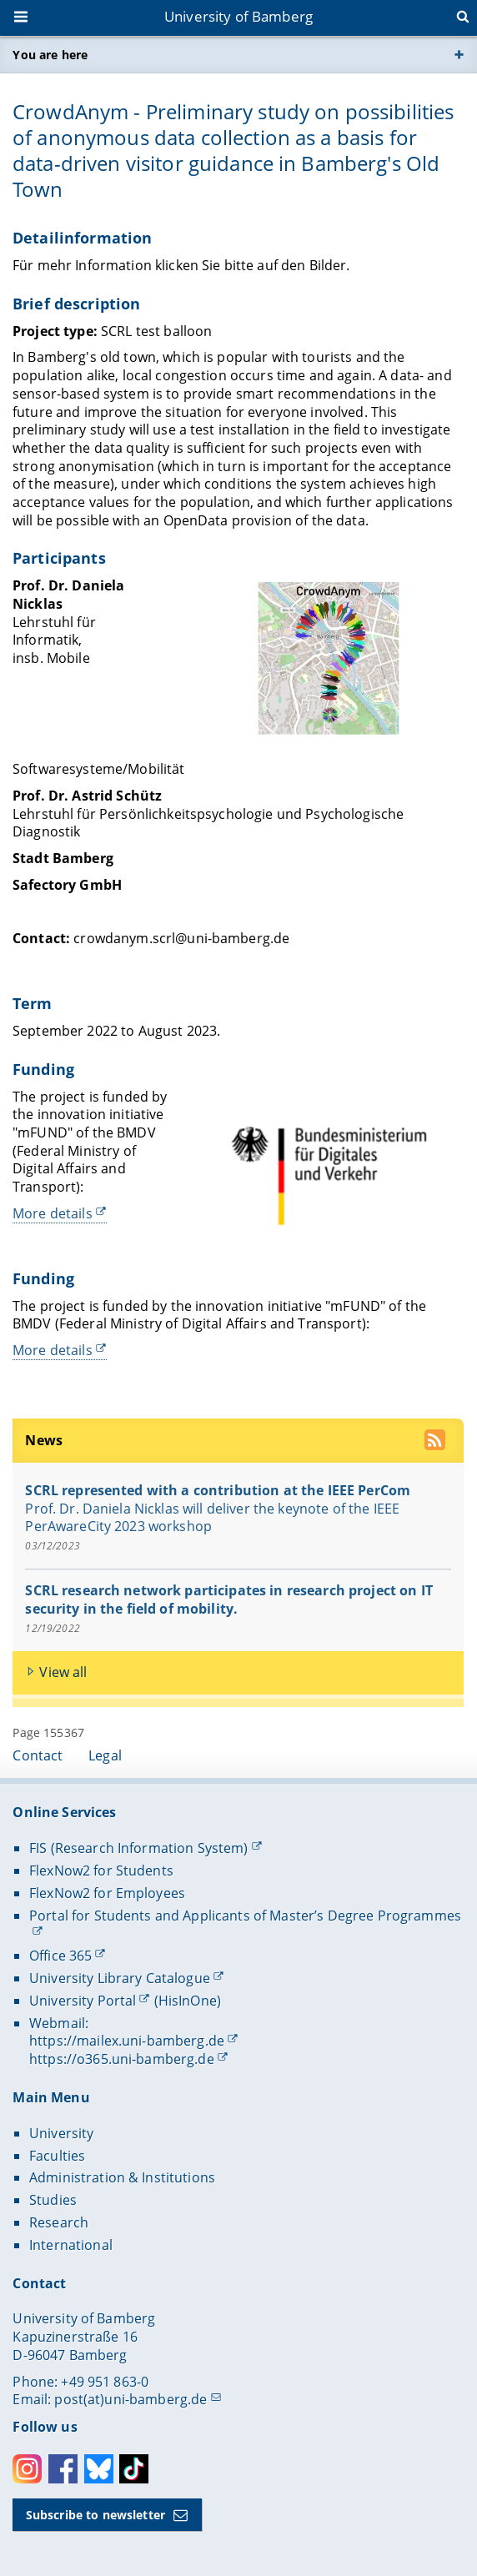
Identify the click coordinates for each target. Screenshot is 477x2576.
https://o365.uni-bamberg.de (121, 2059)
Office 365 (60, 1955)
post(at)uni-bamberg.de (130, 2399)
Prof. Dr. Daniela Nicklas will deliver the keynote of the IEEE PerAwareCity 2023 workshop (213, 1517)
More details (53, 1213)
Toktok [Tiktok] (133, 2468)
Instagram (27, 2468)
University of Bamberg (238, 16)
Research (58, 2222)
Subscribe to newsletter (95, 2515)
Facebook (63, 2468)
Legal (105, 1755)
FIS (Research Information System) (139, 1848)
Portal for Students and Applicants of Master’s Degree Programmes (245, 1915)
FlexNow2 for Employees (107, 1893)
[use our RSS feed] (437, 1442)
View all (64, 1672)
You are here (50, 55)
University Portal (82, 2000)
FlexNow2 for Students (101, 1870)
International (71, 2245)
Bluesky (98, 2468)
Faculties (57, 2156)
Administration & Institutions (122, 2177)
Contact (38, 1755)
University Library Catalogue (119, 1978)
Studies (53, 2200)
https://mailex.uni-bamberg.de (126, 2040)
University (61, 2133)
